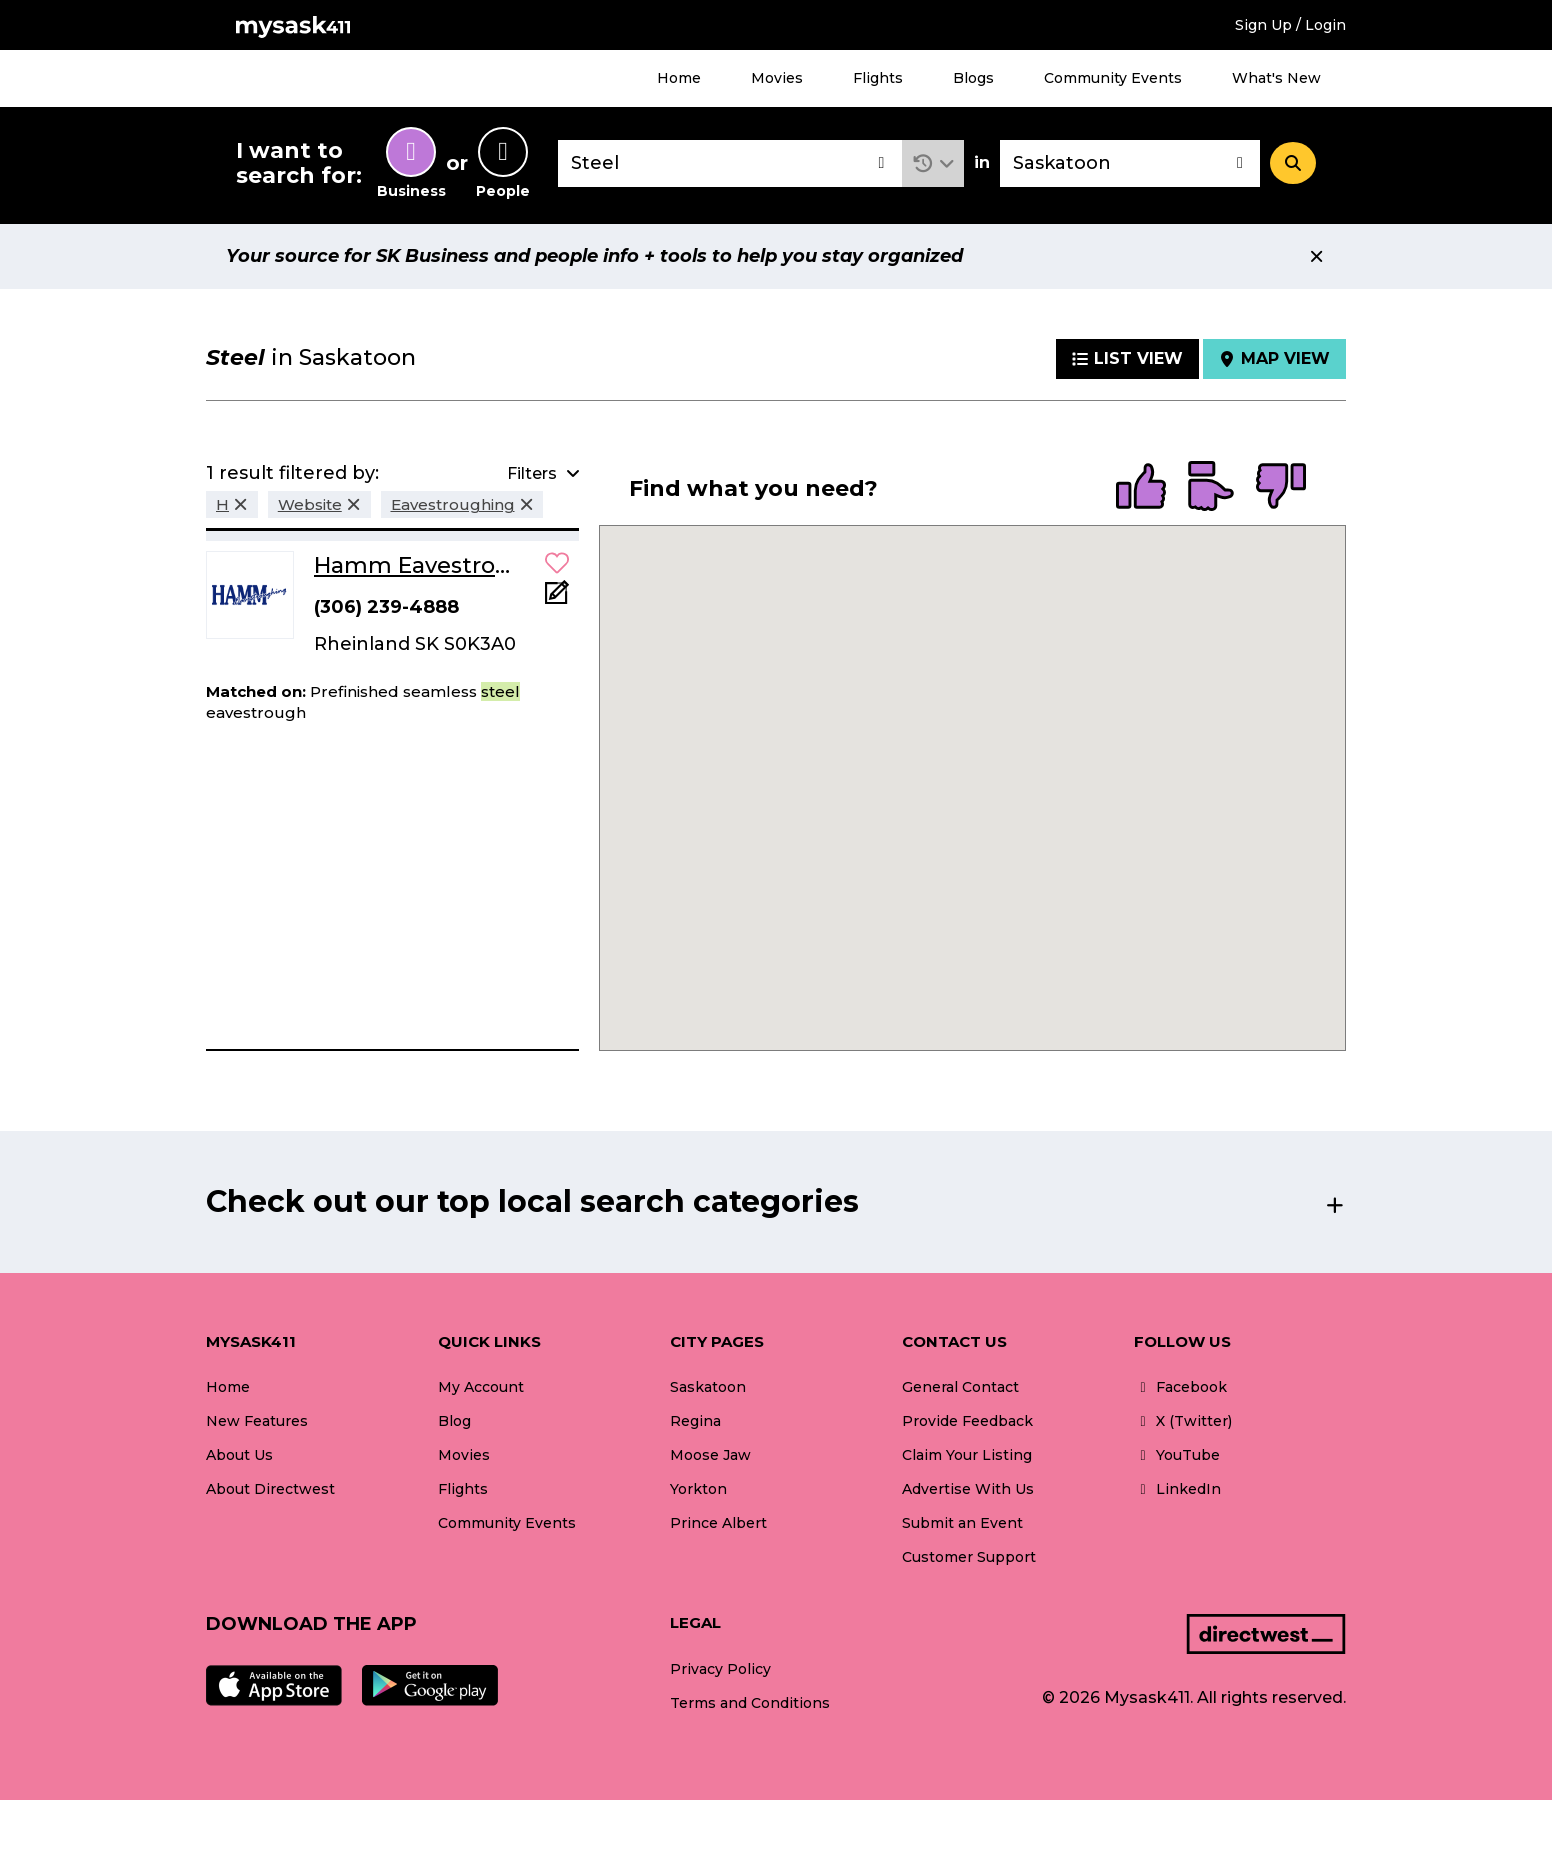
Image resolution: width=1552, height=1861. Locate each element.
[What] (730, 163)
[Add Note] (557, 598)
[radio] (1141, 488)
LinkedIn (1177, 1489)
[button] (933, 163)
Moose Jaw (710, 1455)
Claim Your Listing (967, 1455)
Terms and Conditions (750, 1703)
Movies (777, 78)
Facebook (1180, 1387)
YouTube (1177, 1455)
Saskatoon (708, 1387)
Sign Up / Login (1290, 25)
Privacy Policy (720, 1669)
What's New (1276, 78)
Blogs (973, 78)
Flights (878, 78)
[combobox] (730, 163)
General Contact (960, 1387)
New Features (257, 1421)
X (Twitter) (1183, 1421)
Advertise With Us (968, 1489)
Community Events (1113, 78)
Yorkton (698, 1489)
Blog (454, 1421)
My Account (481, 1387)
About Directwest (270, 1489)
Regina (695, 1421)
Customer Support (969, 1557)
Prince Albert (718, 1523)
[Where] (1130, 163)
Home (679, 78)
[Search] (1293, 163)
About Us (239, 1455)
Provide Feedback (967, 1421)
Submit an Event (962, 1523)
